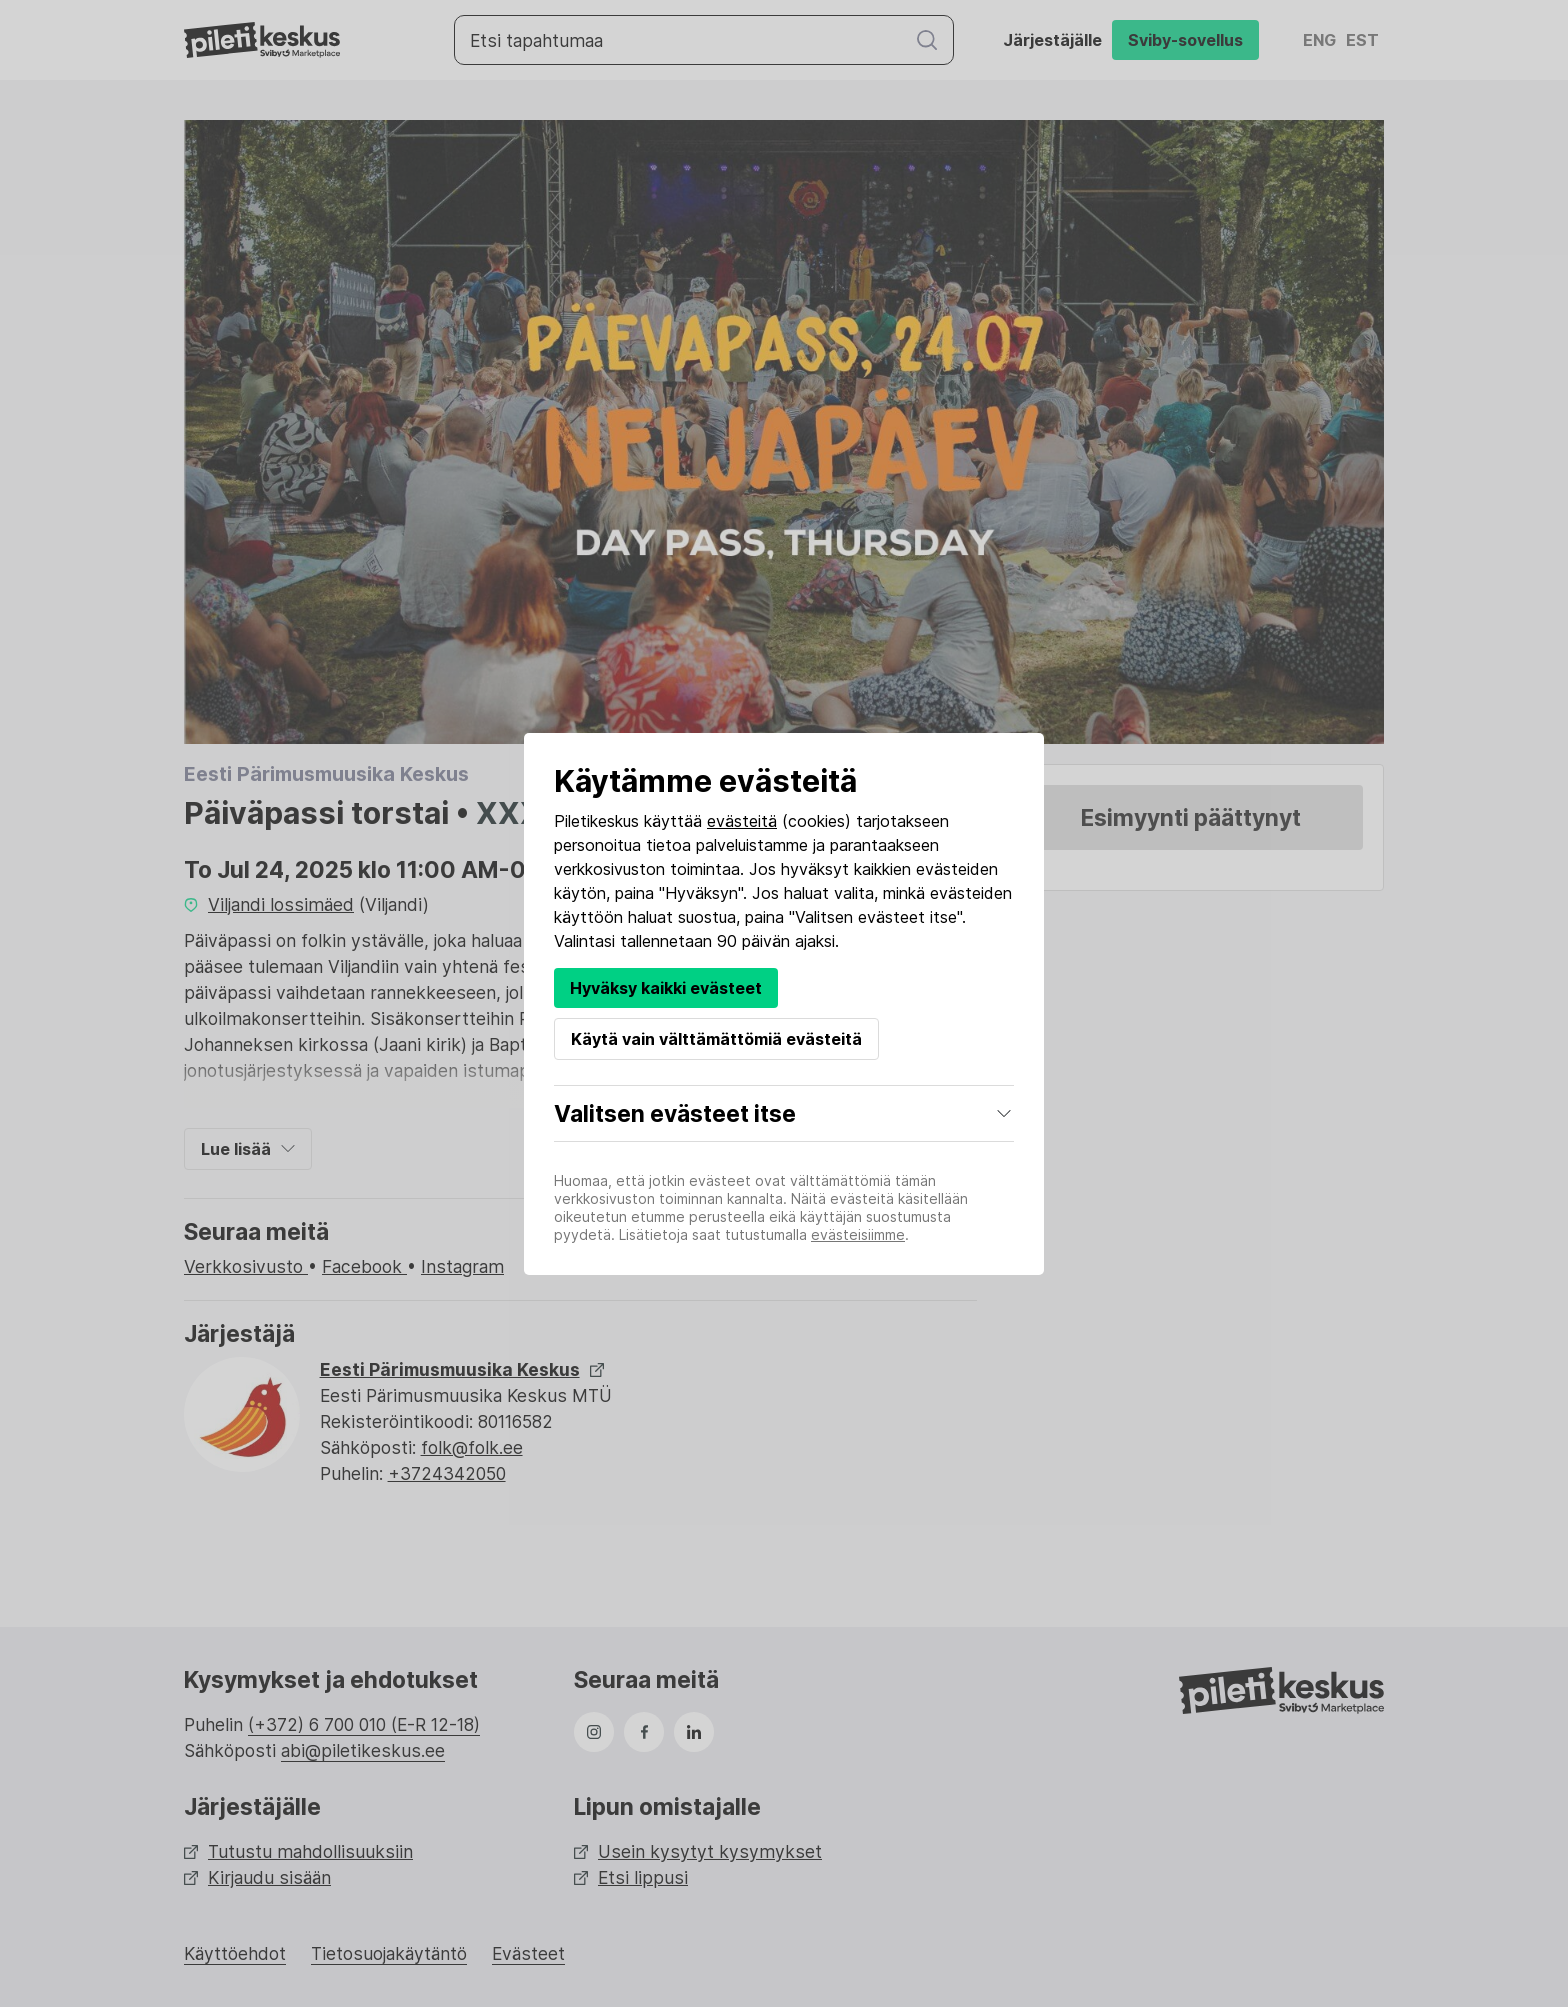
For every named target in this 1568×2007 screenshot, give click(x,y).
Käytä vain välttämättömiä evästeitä (716, 1039)
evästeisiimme (858, 1234)
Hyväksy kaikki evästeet (666, 988)
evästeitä (742, 821)
